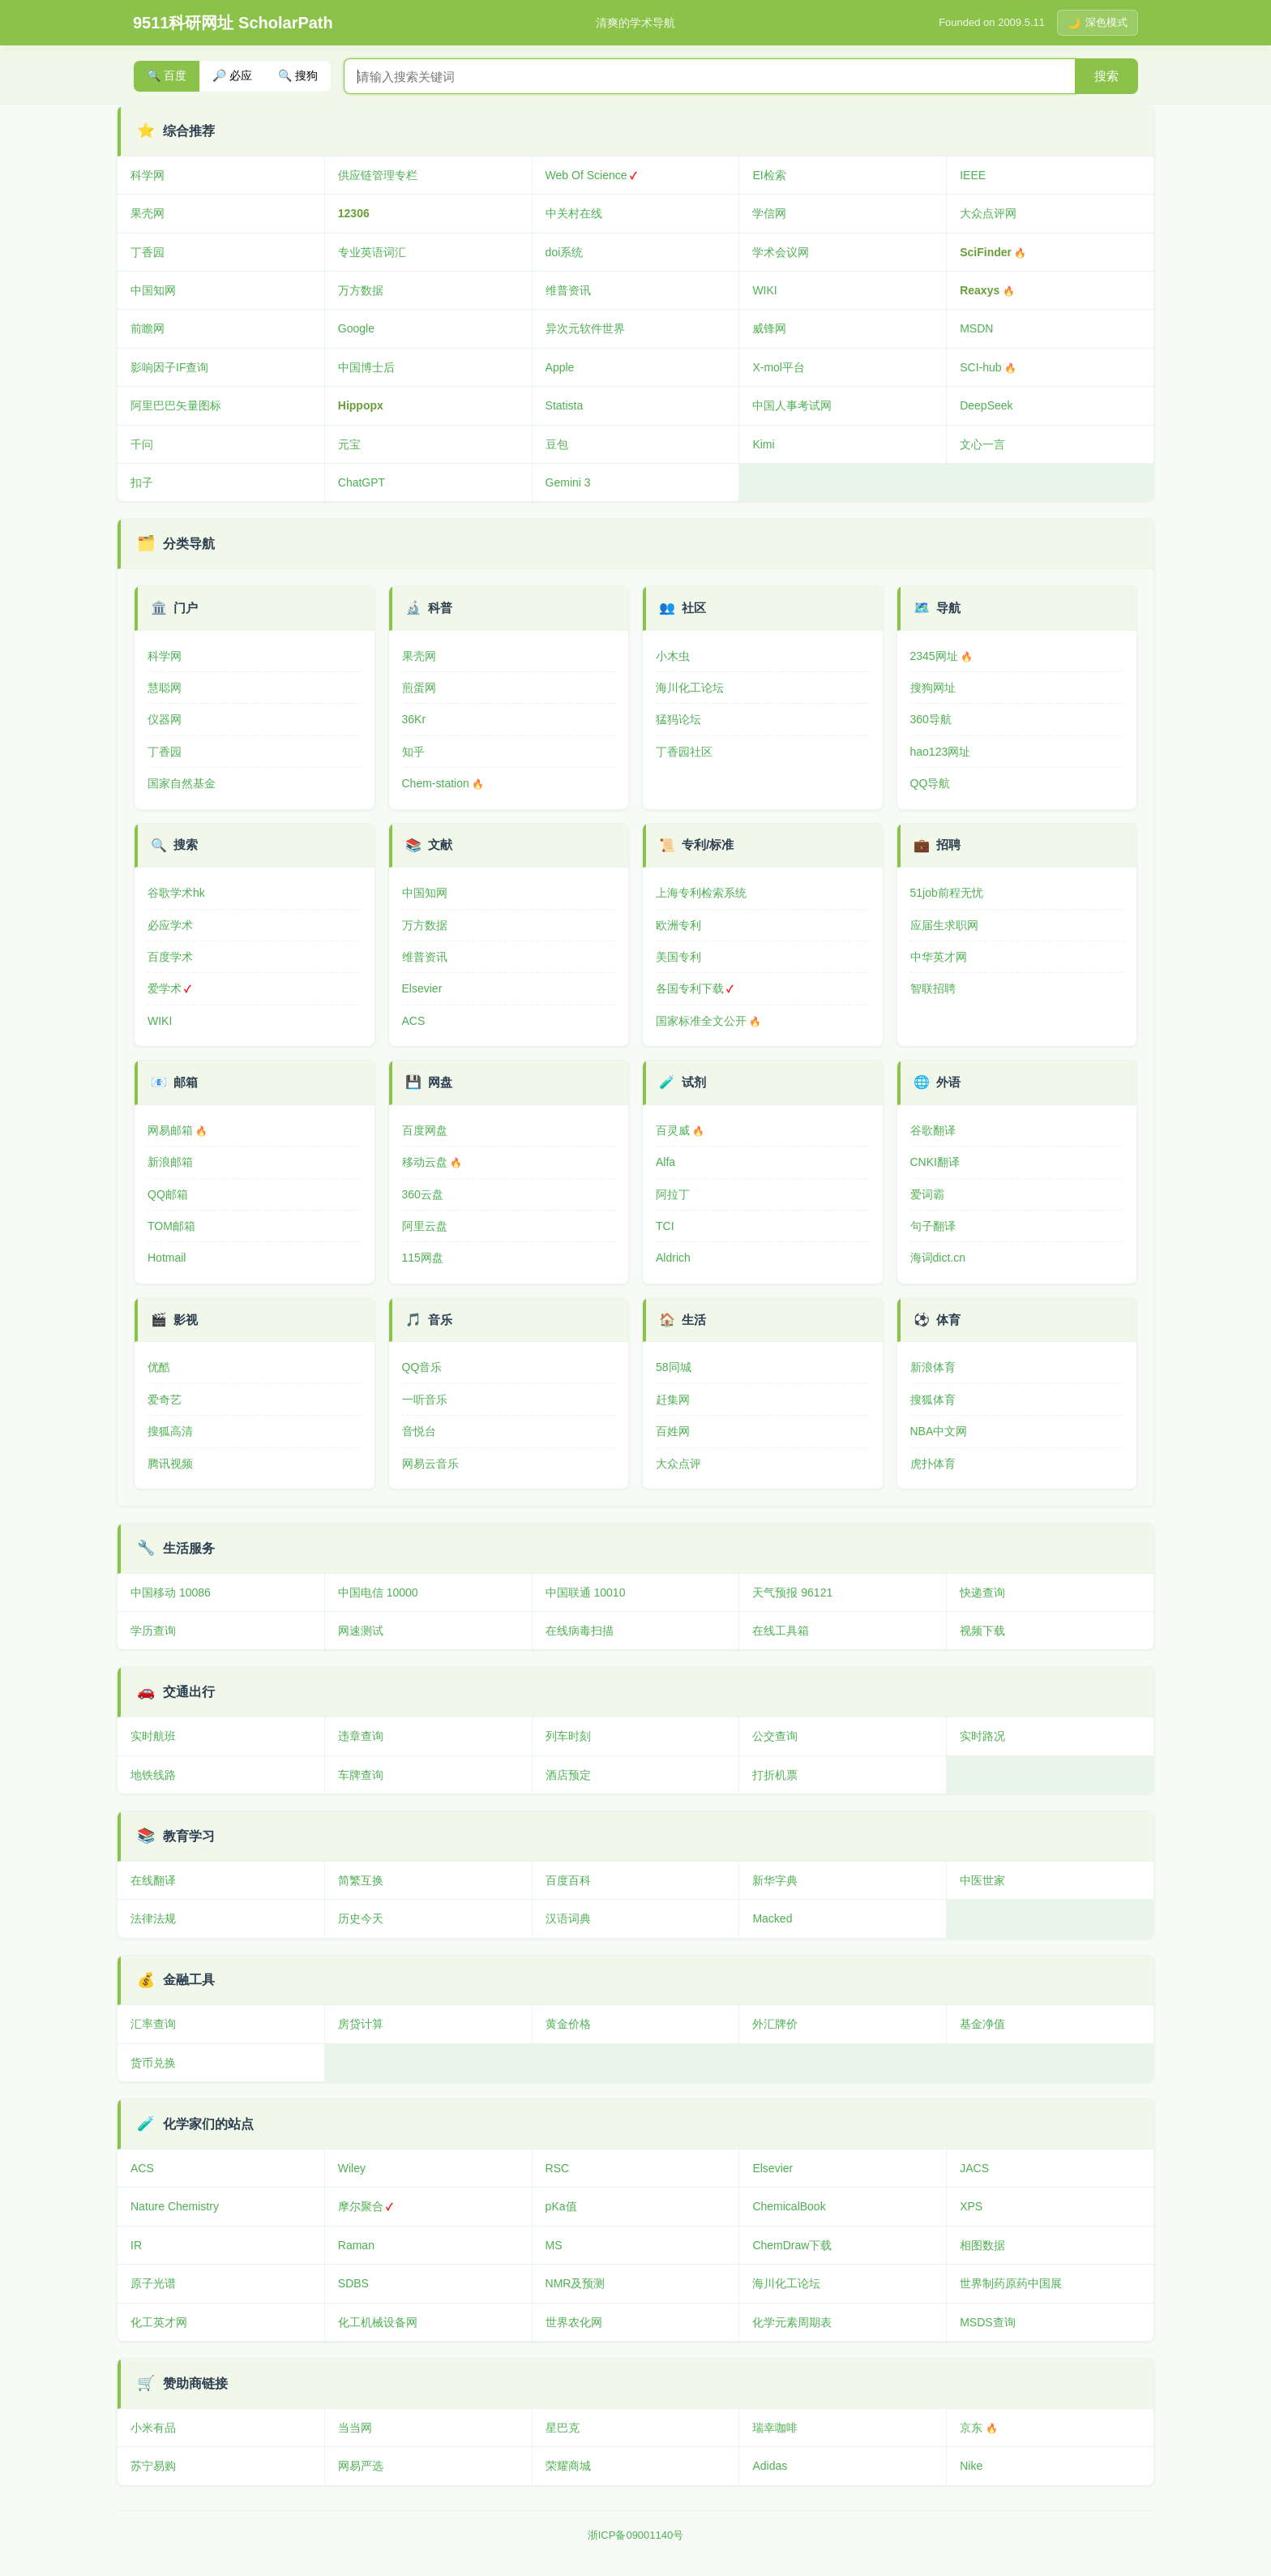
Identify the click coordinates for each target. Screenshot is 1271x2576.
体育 (948, 1320)
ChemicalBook (788, 2206)
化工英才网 (159, 2322)
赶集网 (673, 1399)
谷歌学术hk (176, 892)
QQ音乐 (422, 1367)
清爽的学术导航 (635, 22)
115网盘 (422, 1257)
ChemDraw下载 (792, 2245)
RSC (558, 2168)
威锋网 (769, 328)
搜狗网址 (933, 687)
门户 (185, 608)
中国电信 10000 (378, 1592)
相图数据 (982, 2245)
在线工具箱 (780, 1630)
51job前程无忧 (946, 892)
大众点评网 (988, 213)
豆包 (557, 444)
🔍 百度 (166, 75)
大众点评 (678, 1463)
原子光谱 (153, 2283)
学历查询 (153, 1630)
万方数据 (360, 290)
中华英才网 (938, 956)
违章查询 (360, 1735)
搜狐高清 (170, 1431)
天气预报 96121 (792, 1592)
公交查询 (775, 1735)
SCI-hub (980, 367)
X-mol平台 (778, 367)
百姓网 (673, 1431)
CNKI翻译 (935, 1161)
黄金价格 (568, 2023)
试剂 (694, 1082)
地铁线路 (153, 1774)
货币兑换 (153, 2062)
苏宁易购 (153, 2465)
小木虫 (673, 655)
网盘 (440, 1082)
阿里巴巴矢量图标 (176, 405)
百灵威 (673, 1130)
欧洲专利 (678, 925)
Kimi (763, 444)
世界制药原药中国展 (1011, 2283)
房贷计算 (360, 2023)
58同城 (673, 1367)
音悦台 (419, 1431)
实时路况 (982, 1735)
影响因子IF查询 (169, 367)
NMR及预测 (576, 2283)
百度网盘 (424, 1130)
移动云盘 (424, 1161)
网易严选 (360, 2465)
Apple (560, 367)
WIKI (764, 290)
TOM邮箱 (171, 1225)
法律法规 (153, 1918)
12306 (354, 213)
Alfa (665, 1161)
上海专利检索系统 (701, 892)
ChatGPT (361, 482)
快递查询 (982, 1592)
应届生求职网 (944, 925)
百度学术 (170, 956)
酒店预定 (568, 1774)
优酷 (159, 1367)
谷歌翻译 (933, 1130)
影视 (185, 1320)
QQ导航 (930, 783)
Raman (356, 2245)
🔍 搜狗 (298, 75)
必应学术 (170, 925)
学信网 (769, 213)
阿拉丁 (673, 1194)
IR (136, 2245)
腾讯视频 (170, 1463)
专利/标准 (708, 844)
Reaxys (979, 290)
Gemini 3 (568, 482)
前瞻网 (148, 328)
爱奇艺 (165, 1399)
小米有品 (153, 2427)
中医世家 (982, 1880)
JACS (974, 2168)
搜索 (1106, 76)
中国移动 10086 (171, 1592)
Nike (971, 2465)
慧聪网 (165, 687)
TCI (665, 1225)
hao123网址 (940, 751)
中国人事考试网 (792, 405)
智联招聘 (933, 988)
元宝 (349, 444)
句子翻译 (933, 1225)
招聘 (948, 844)
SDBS (353, 2283)
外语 (948, 1082)
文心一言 (982, 444)
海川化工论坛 (690, 687)
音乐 (440, 1320)
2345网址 (934, 655)
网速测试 (360, 1630)
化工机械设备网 (377, 2322)
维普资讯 (568, 290)
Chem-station (435, 783)
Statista (565, 405)
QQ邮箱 (168, 1194)
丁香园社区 (684, 751)
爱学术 (165, 988)
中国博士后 (366, 367)
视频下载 (982, 1630)
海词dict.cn (937, 1257)
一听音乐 (424, 1399)
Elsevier (422, 988)
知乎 (413, 751)
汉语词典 (568, 1918)
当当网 (355, 2427)
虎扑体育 (933, 1463)
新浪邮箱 (170, 1161)
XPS (971, 2206)
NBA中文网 (939, 1431)
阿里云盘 (424, 1225)
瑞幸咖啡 (775, 2427)
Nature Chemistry (175, 2206)
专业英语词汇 (372, 252)
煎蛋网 (419, 687)
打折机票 (775, 1774)
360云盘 (422, 1194)
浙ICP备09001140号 (636, 2535)
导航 (948, 608)
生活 (694, 1320)
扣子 (142, 482)
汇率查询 (153, 2023)
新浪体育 (933, 1367)
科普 (440, 608)
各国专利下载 (690, 988)
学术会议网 (780, 252)
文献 (440, 844)
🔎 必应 (232, 75)
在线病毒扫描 (580, 1630)
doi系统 (565, 252)
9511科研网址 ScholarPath (233, 23)
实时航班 (153, 1735)
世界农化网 (574, 2322)
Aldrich (673, 1257)
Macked (772, 1918)
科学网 (148, 175)
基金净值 (982, 2023)
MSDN (976, 328)
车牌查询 (360, 1774)
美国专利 (678, 956)
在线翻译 (153, 1880)
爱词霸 (927, 1194)
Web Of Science (586, 175)
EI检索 (768, 175)
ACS (414, 1020)
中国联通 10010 (586, 1592)
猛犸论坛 (678, 719)
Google (356, 328)
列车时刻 (568, 1735)
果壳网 (148, 213)
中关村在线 (574, 213)
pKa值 (561, 2206)
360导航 (931, 719)
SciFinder (986, 252)
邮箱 (185, 1082)
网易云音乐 (430, 1463)
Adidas (769, 2465)
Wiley (352, 2168)
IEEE (973, 175)
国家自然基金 (182, 783)
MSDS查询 (987, 2322)
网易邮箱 (170, 1130)
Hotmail (167, 1257)
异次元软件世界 (585, 328)
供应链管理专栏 (377, 175)
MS (554, 2245)
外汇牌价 (775, 2023)
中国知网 (153, 290)
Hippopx (360, 405)
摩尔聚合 (360, 2206)
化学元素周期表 (792, 2322)
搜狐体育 (933, 1399)
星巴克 (563, 2427)
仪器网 (165, 719)
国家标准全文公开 (701, 1020)
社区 (694, 608)
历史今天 (360, 1918)
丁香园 (148, 252)
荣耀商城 (568, 2465)
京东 (971, 2427)
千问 (142, 444)
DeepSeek (986, 405)
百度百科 (568, 1880)
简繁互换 (360, 1880)
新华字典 (775, 1880)
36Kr (414, 719)
